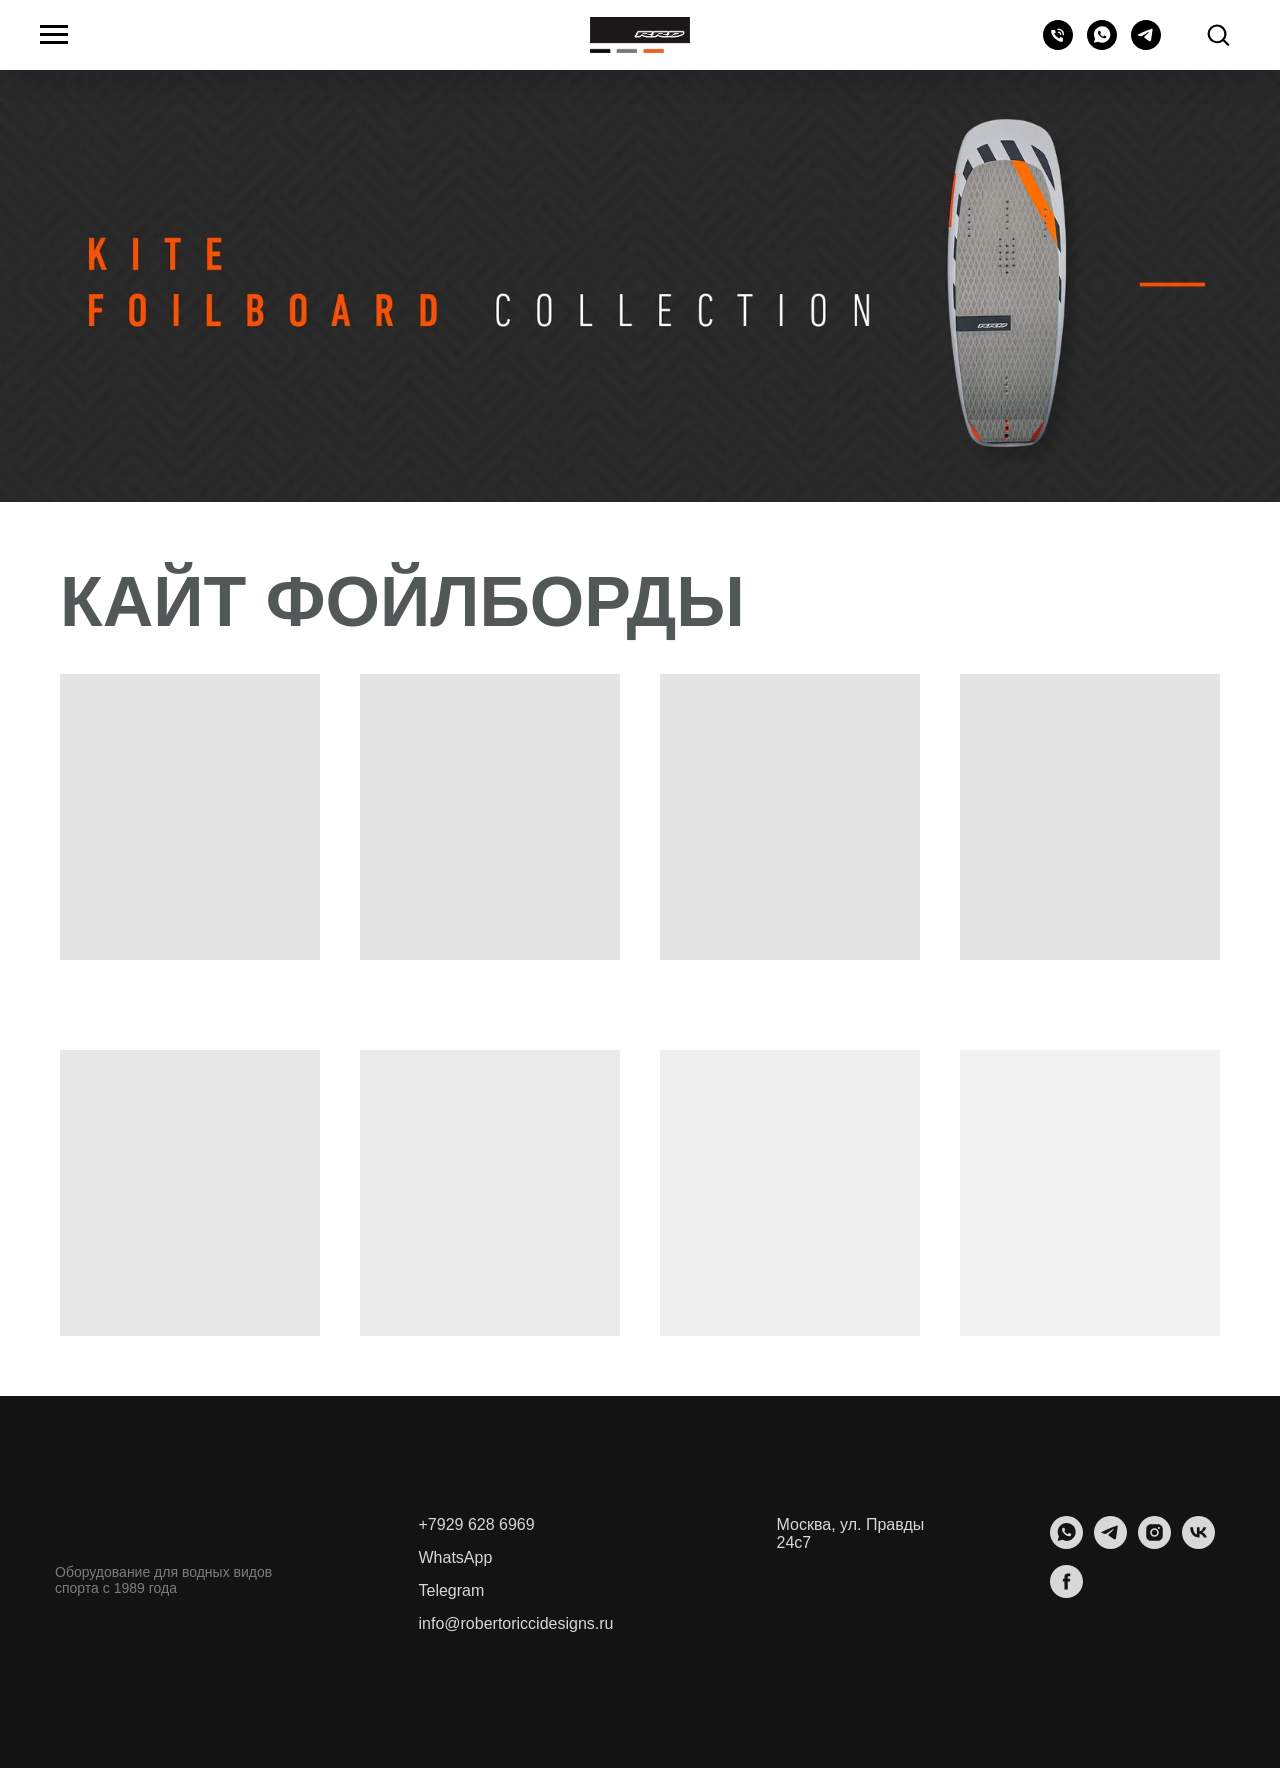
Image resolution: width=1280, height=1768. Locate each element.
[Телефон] (1058, 44)
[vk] (1198, 1543)
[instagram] (1154, 1543)
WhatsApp (456, 1557)
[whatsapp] (1102, 44)
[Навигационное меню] (54, 35)
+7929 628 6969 (477, 1524)
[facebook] (1066, 1592)
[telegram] (1146, 44)
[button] (1218, 34)
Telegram (452, 1590)
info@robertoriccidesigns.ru (516, 1623)
